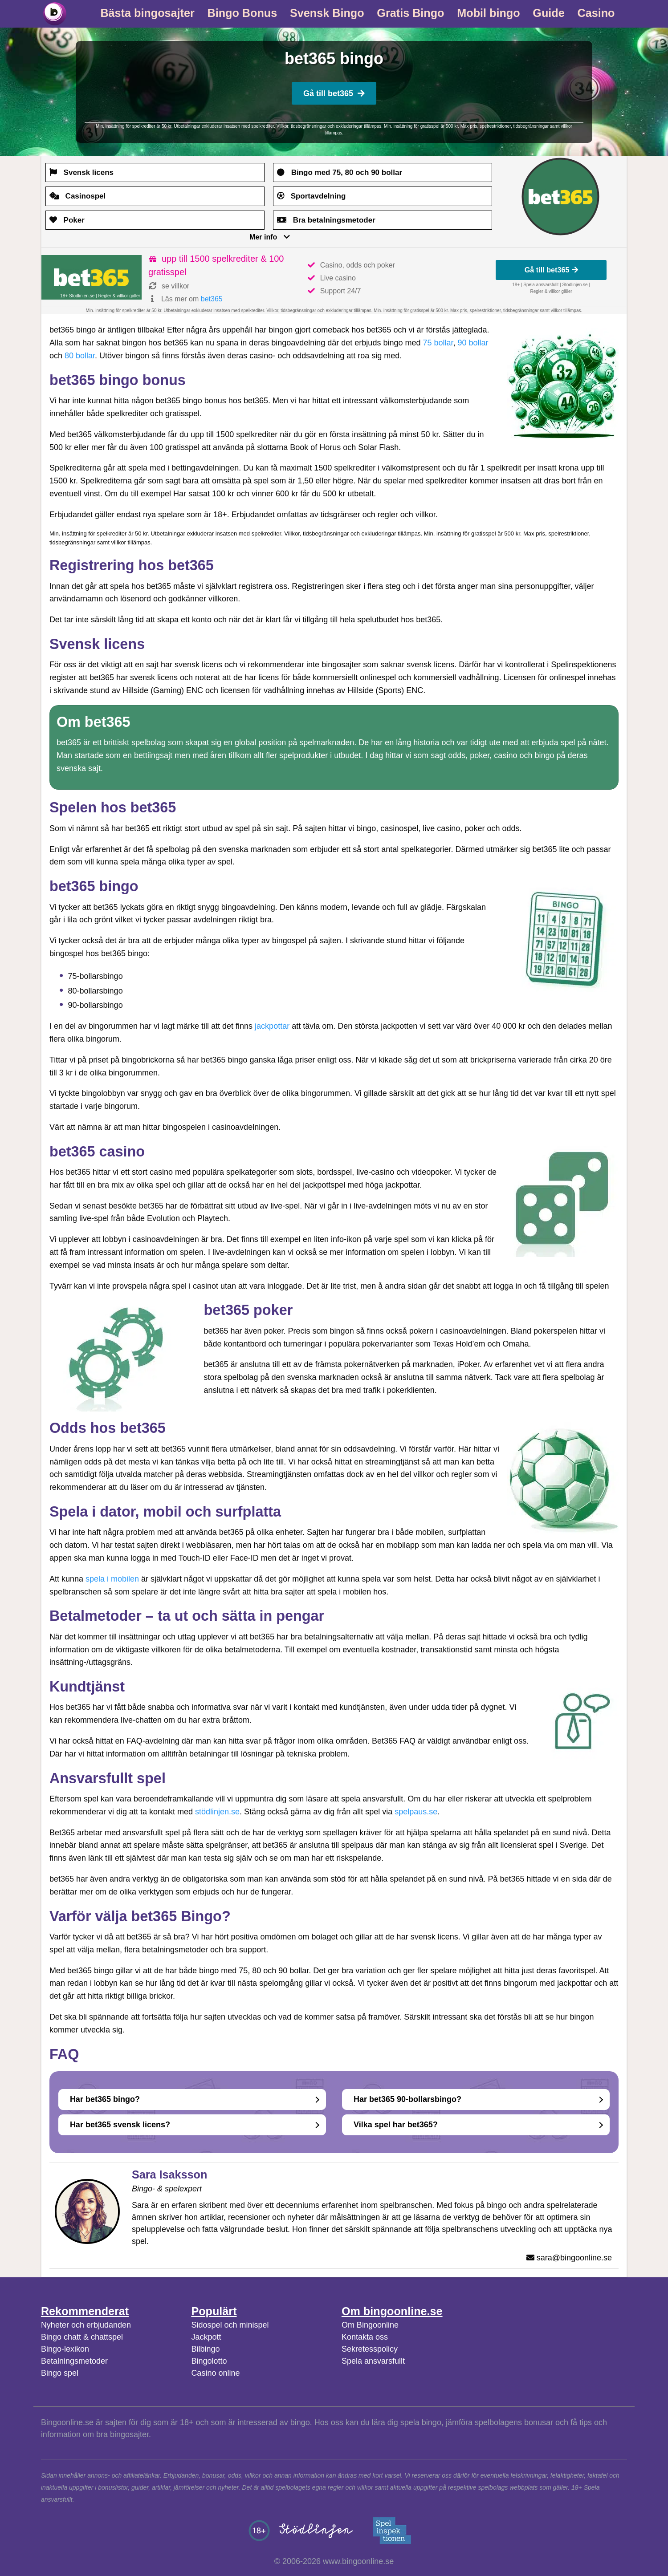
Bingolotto (209, 2361)
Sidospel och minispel (230, 2324)
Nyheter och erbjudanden (86, 2324)
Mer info (263, 237)
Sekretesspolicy (370, 2349)
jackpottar (272, 1026)
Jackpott (206, 2337)
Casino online (215, 2373)
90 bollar (473, 342)
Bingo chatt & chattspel (82, 2337)
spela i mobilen (112, 1578)
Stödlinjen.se (574, 284)
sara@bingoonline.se (574, 2257)
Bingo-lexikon (65, 2349)
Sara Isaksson (169, 2174)
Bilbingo (205, 2349)
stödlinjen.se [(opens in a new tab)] (217, 1811)
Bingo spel (59, 2373)
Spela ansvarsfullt (373, 2361)
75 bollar (438, 342)
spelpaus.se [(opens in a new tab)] (416, 1811)
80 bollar (80, 355)
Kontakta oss (365, 2337)
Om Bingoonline (370, 2324)
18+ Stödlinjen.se (77, 295)
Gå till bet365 (334, 93)
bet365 (212, 299)
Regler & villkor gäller (119, 295)
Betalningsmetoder (74, 2361)
